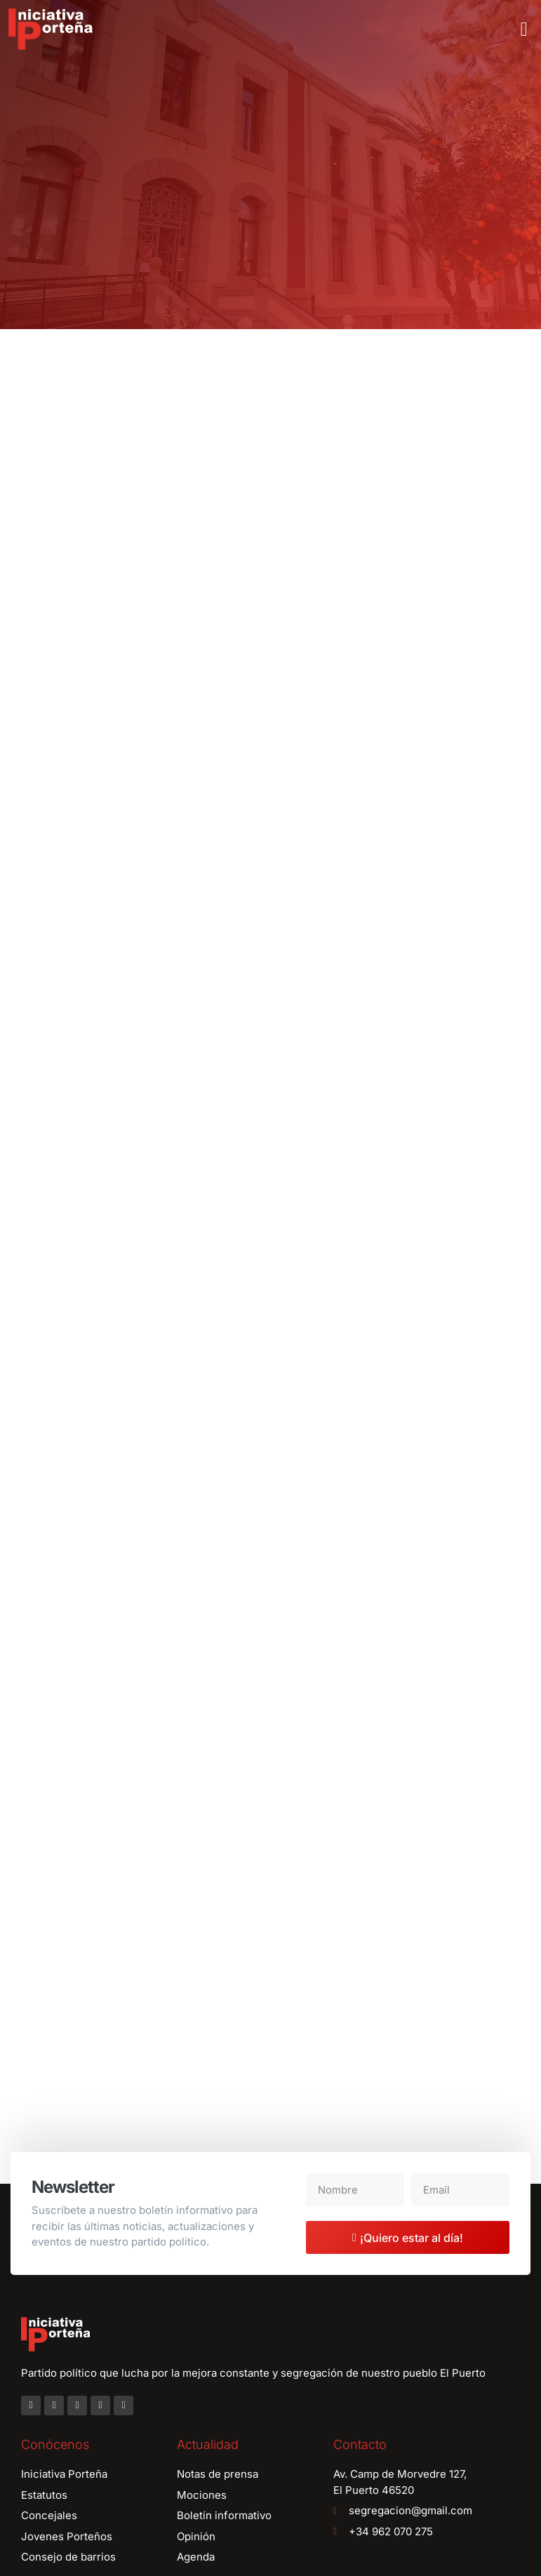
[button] (524, 29)
